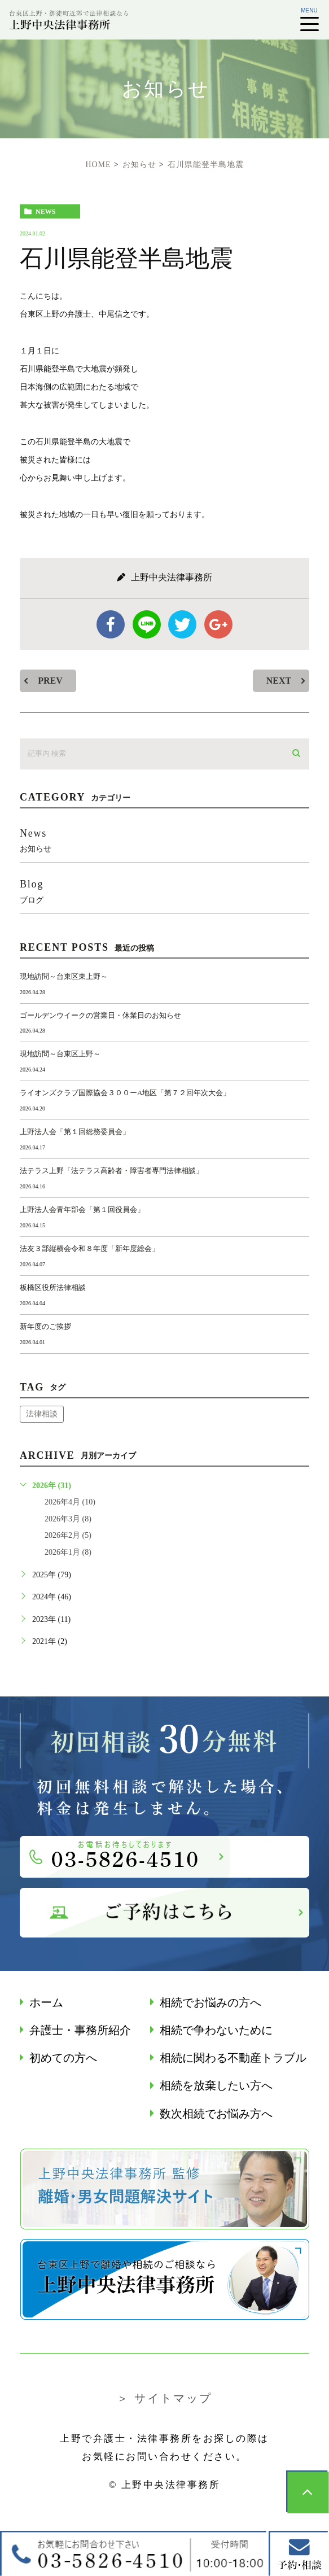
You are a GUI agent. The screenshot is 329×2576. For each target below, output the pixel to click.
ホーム (46, 2003)
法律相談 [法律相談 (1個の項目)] (42, 1414)
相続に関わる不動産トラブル (233, 2058)
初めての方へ (63, 2058)
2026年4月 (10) (70, 1502)
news (45, 212)
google (218, 624)
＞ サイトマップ (164, 2398)
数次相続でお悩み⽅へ (216, 2114)
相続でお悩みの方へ (210, 2003)
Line (147, 624)
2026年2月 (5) (68, 1535)
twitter (182, 624)
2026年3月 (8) (68, 1519)
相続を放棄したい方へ (216, 2086)
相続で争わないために (216, 2030)
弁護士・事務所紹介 (80, 2030)
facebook (110, 624)
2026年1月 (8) (68, 1552)
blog (164, 891)
